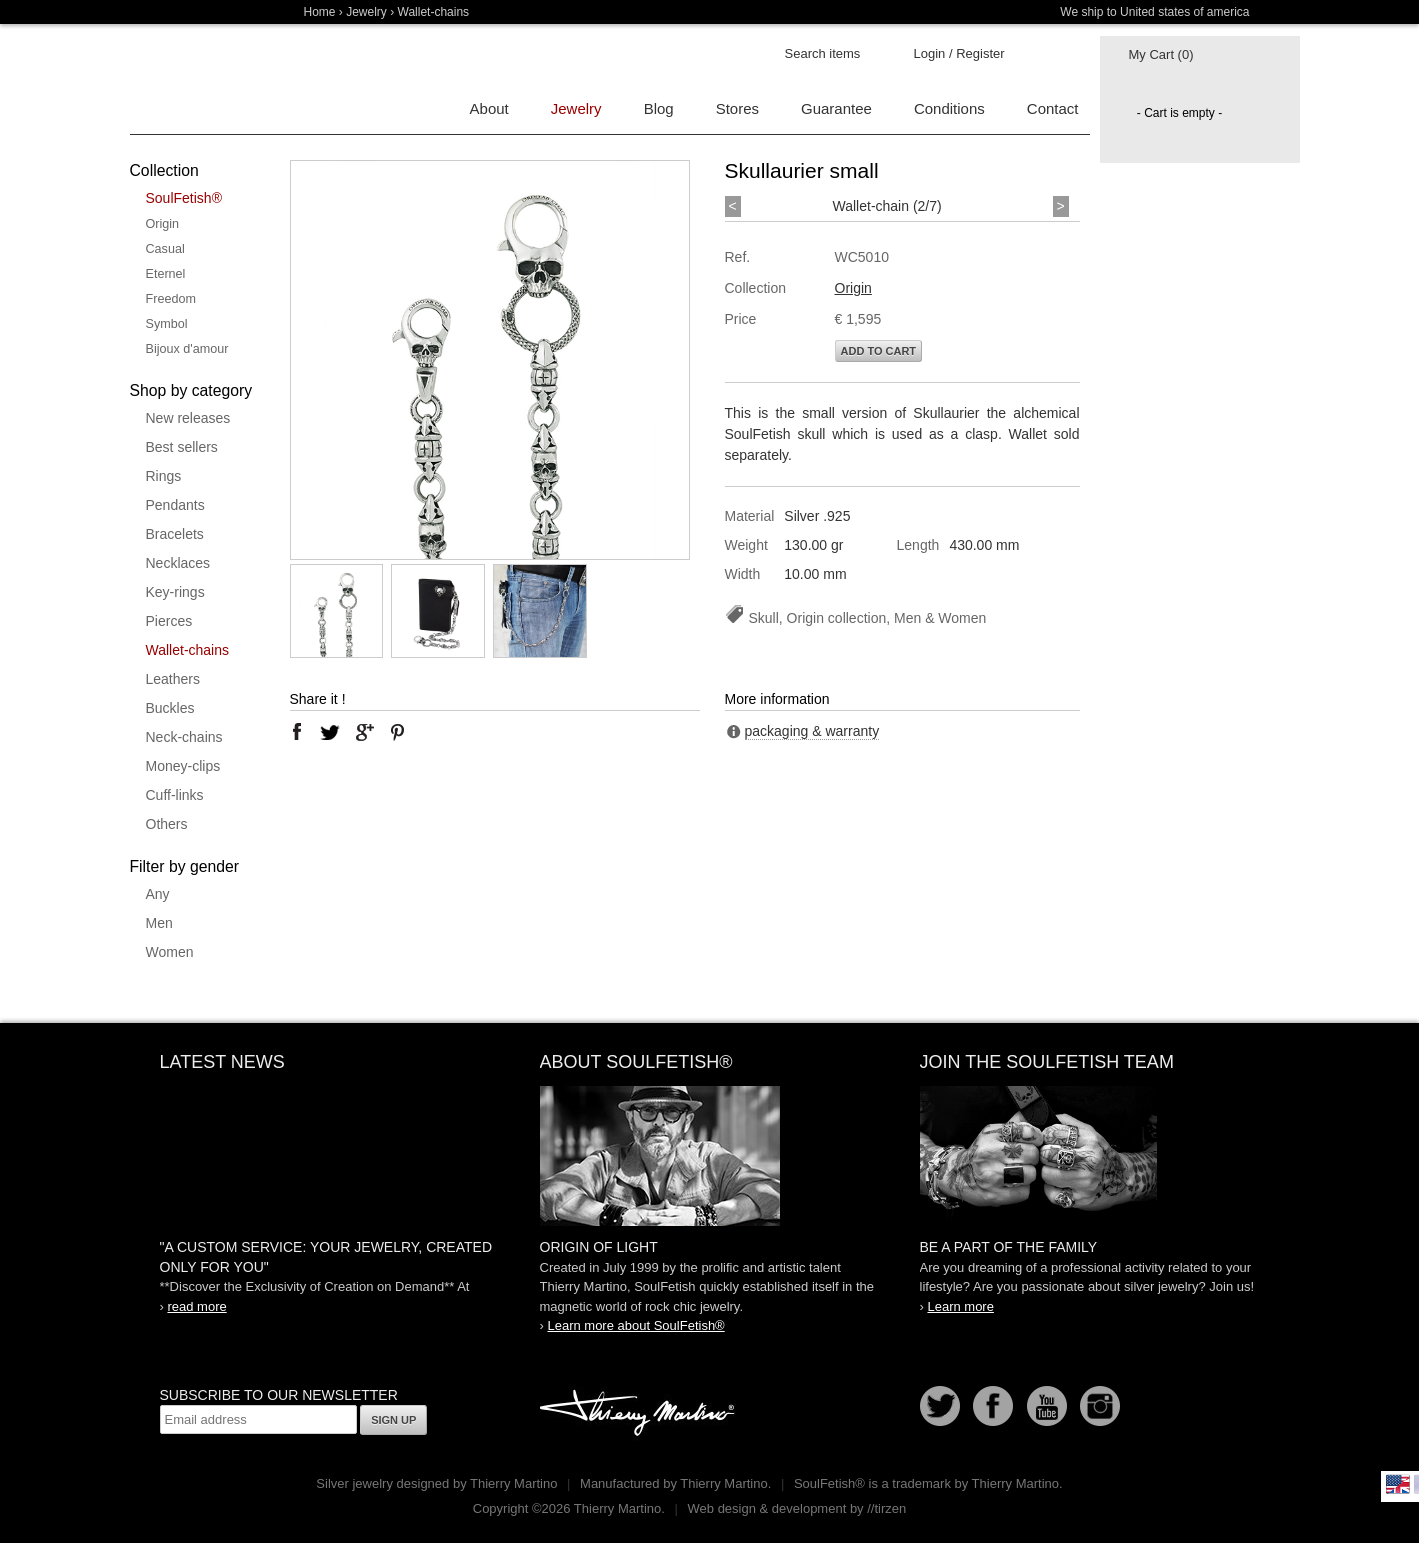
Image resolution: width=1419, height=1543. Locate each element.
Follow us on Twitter (940, 1406)
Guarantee (836, 108)
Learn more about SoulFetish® (635, 1325)
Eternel (166, 274)
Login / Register (959, 53)
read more (196, 1306)
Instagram (1100, 1406)
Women (170, 952)
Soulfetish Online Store (200, 80)
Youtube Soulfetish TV (1047, 1406)
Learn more (960, 1306)
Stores (737, 108)
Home (320, 12)
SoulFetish (710, 1156)
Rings (164, 476)
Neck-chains (184, 737)
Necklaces (178, 563)
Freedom (171, 299)
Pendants (175, 505)
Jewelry (366, 12)
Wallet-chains (188, 650)
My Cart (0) (1161, 54)
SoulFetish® (184, 198)
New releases (188, 418)
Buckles (170, 708)
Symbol (167, 324)
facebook (297, 732)
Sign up (393, 1420)
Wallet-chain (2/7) (887, 206)
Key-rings (175, 592)
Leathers (173, 679)
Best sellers (182, 447)
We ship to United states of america (1154, 12)
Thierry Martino (640, 1414)
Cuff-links (175, 795)
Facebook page (993, 1406)
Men (159, 923)
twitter (330, 732)
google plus (364, 732)
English (1398, 1484)
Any (158, 894)
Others (167, 824)
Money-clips (183, 766)
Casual (165, 249)
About (489, 108)
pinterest (398, 732)
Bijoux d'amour (187, 349)
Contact (1053, 108)
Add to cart (879, 351)
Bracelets (175, 534)
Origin (163, 224)
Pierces (169, 621)
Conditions (949, 108)
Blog (659, 108)
